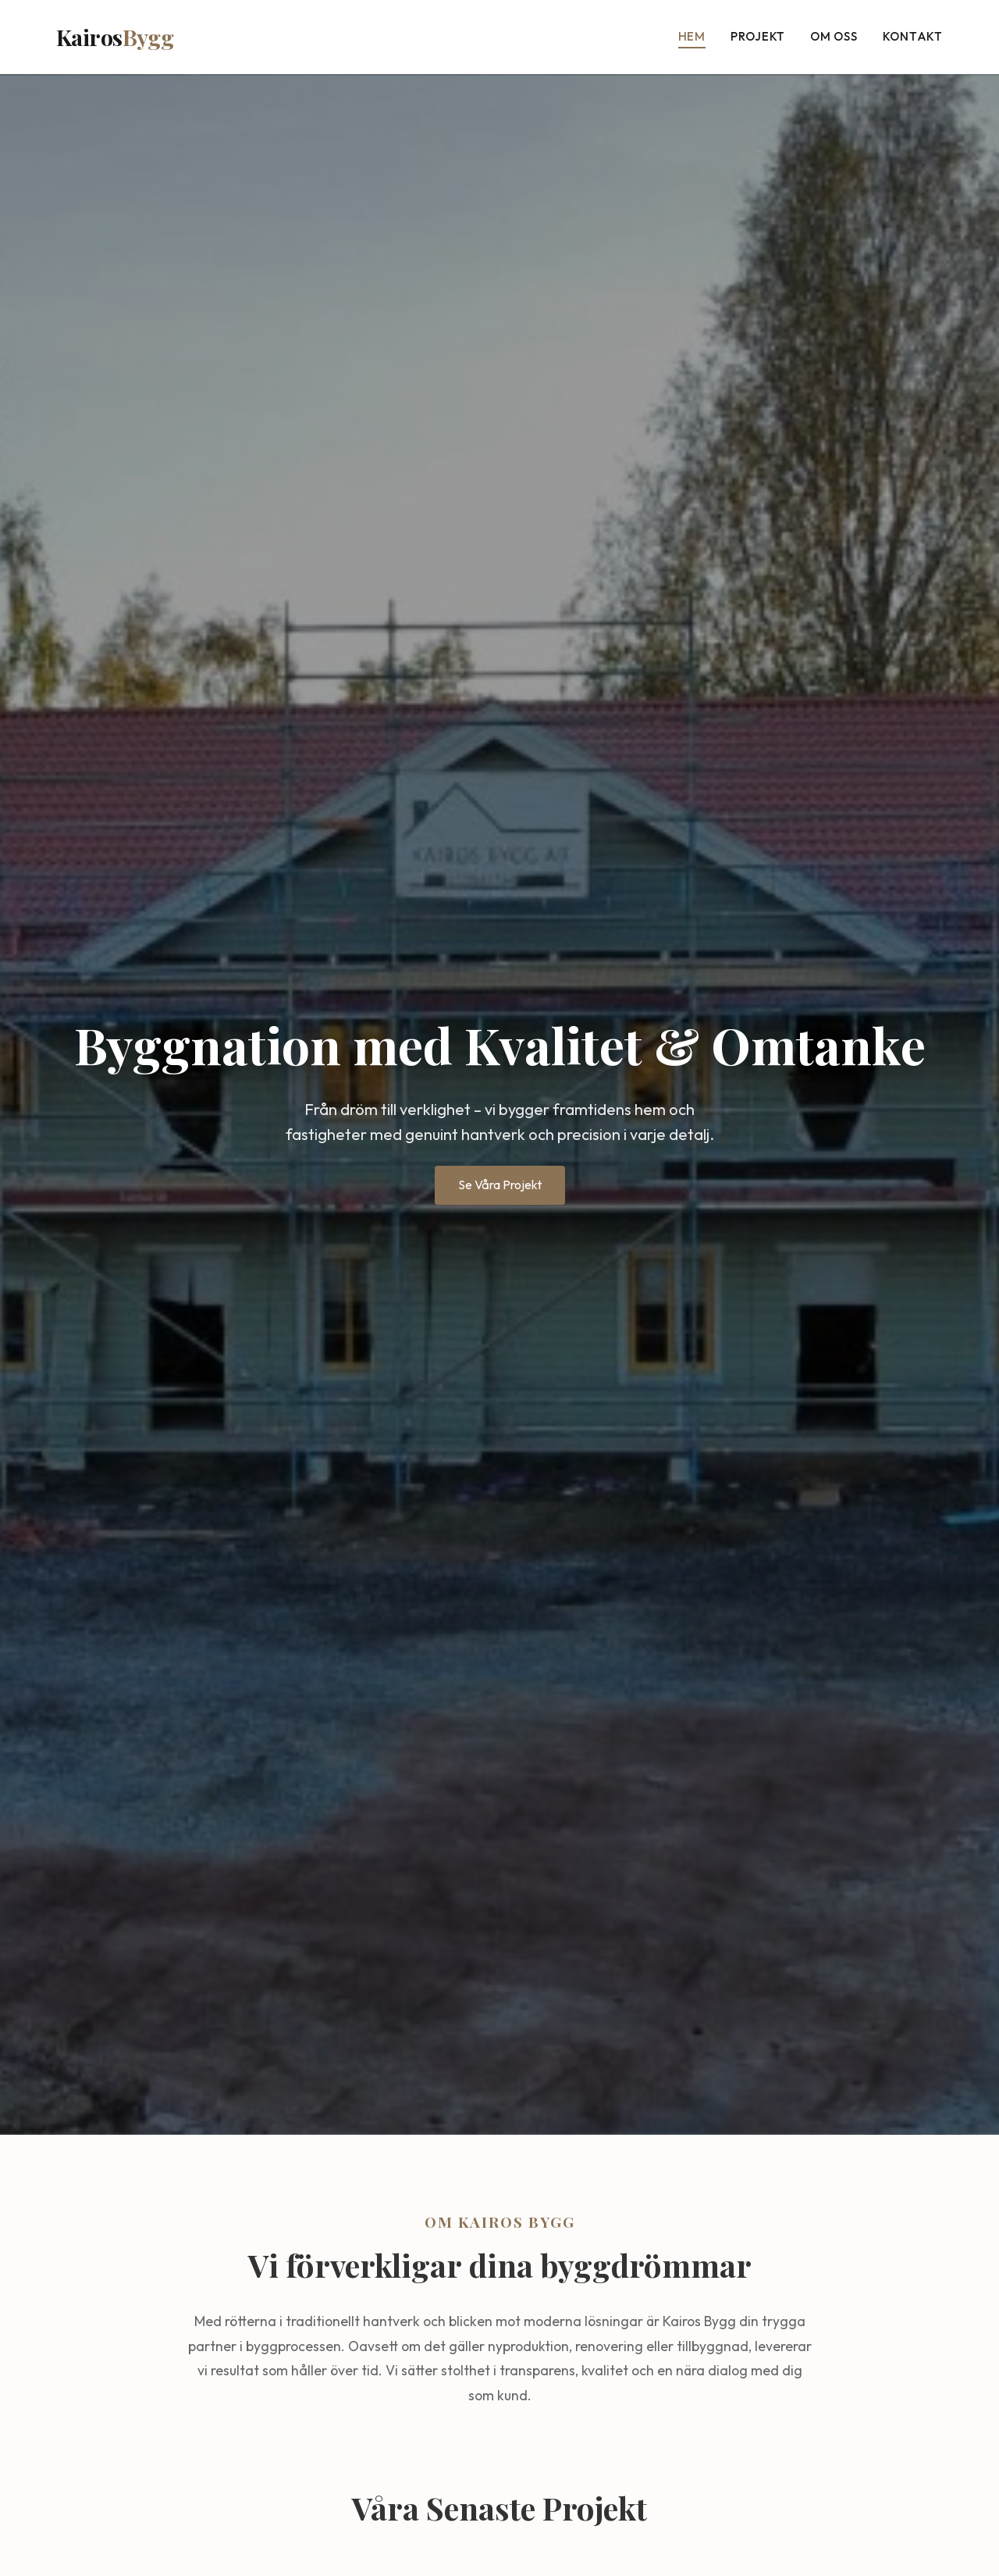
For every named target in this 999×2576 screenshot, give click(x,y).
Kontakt (913, 36)
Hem (692, 36)
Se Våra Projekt (500, 1184)
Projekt (758, 36)
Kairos (114, 37)
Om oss (834, 36)
